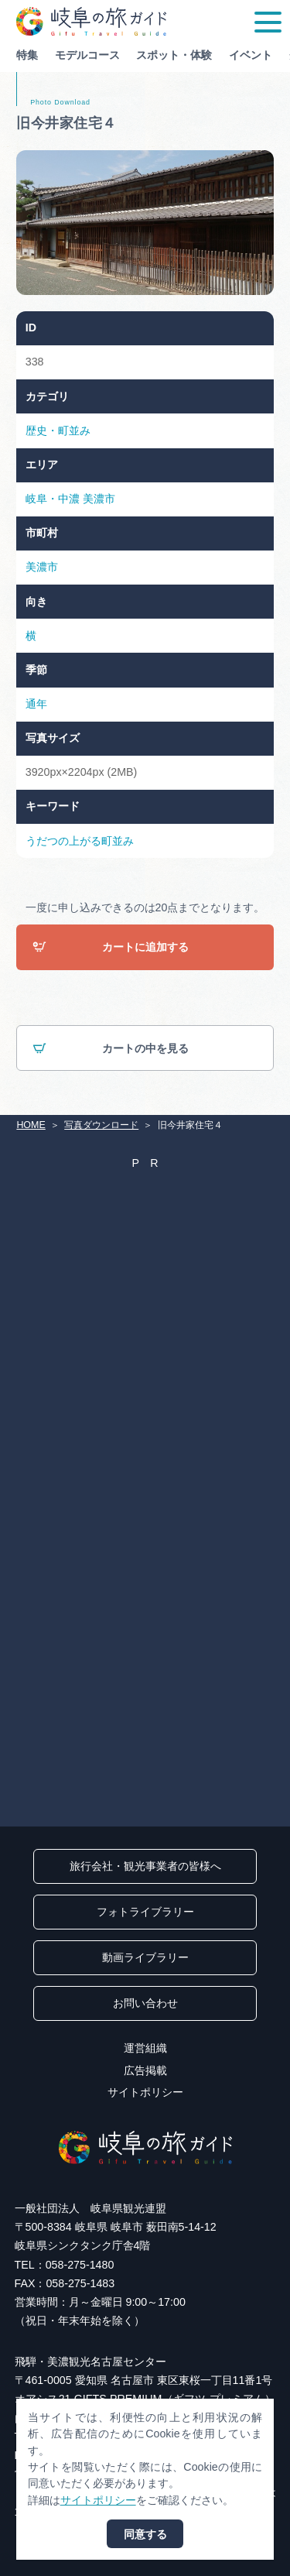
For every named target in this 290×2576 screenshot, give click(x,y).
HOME (30, 1125)
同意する (145, 2534)
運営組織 (145, 2048)
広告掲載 (145, 2070)
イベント (250, 55)
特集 (27, 55)
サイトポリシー (145, 2092)
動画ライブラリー (145, 1957)
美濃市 (99, 498)
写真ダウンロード (101, 1125)
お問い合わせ (145, 2003)
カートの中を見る (110, 1049)
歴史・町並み (58, 430)
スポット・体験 (174, 55)
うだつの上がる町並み (80, 841)
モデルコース (87, 55)
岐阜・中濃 (53, 498)
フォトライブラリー (145, 1911)
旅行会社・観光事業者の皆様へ (145, 1866)
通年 (36, 704)
